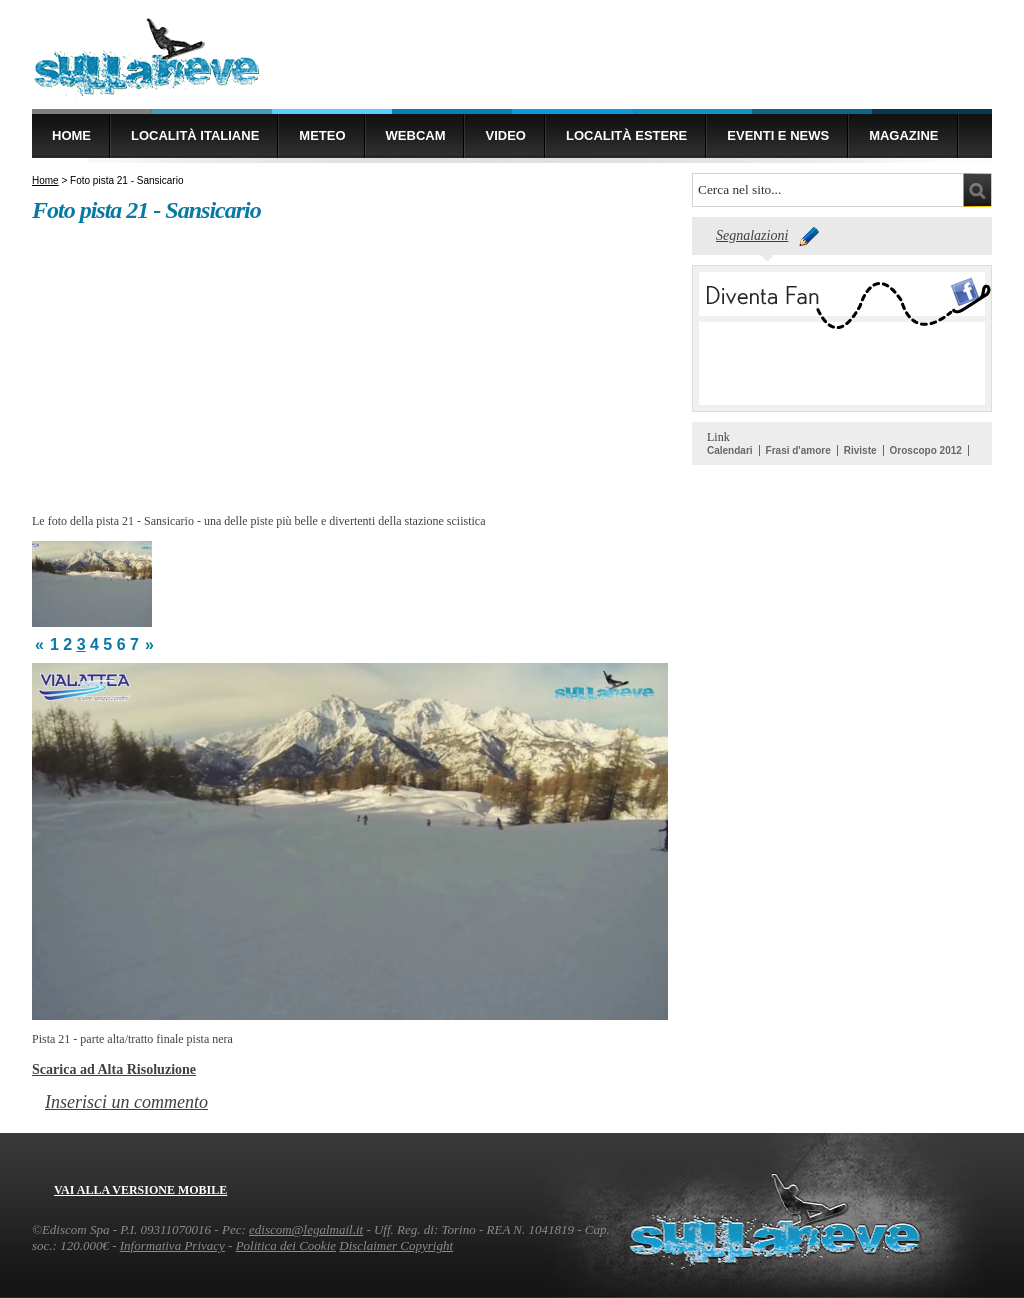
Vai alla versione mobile (140, 1190)
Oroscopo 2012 (926, 450)
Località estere (626, 135)
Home (71, 135)
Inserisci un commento (126, 1102)
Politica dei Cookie (286, 1245)
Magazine (903, 135)
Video (505, 135)
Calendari (730, 450)
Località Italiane (195, 135)
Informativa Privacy (172, 1245)
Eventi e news (778, 135)
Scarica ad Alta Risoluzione (114, 1069)
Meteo (322, 135)
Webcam (416, 135)
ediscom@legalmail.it (306, 1229)
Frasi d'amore (798, 450)
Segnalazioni (752, 235)
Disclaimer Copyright (396, 1245)
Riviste (860, 450)
